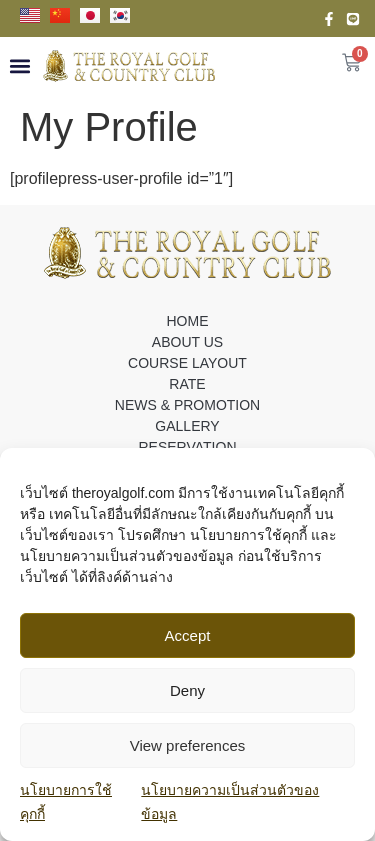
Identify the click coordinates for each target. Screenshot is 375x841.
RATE (187, 384)
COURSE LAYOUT (187, 363)
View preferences (188, 745)
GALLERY (187, 426)
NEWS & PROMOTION (187, 405)
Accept (188, 635)
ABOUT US (187, 342)
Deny (187, 690)
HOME (188, 321)
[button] (19, 65)
